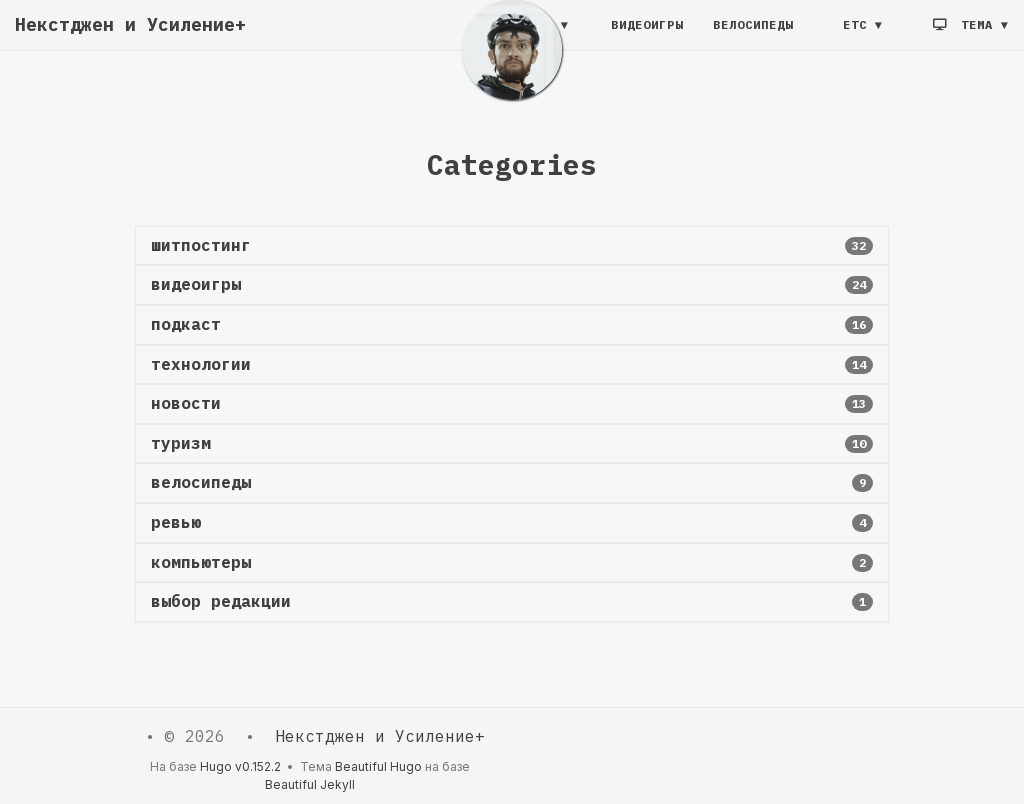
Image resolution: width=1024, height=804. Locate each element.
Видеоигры (647, 34)
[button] (511, 246)
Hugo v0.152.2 (240, 766)
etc (855, 34)
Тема (967, 34)
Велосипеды (753, 34)
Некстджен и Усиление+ (130, 34)
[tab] (511, 246)
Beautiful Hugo (378, 766)
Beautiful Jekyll (310, 784)
